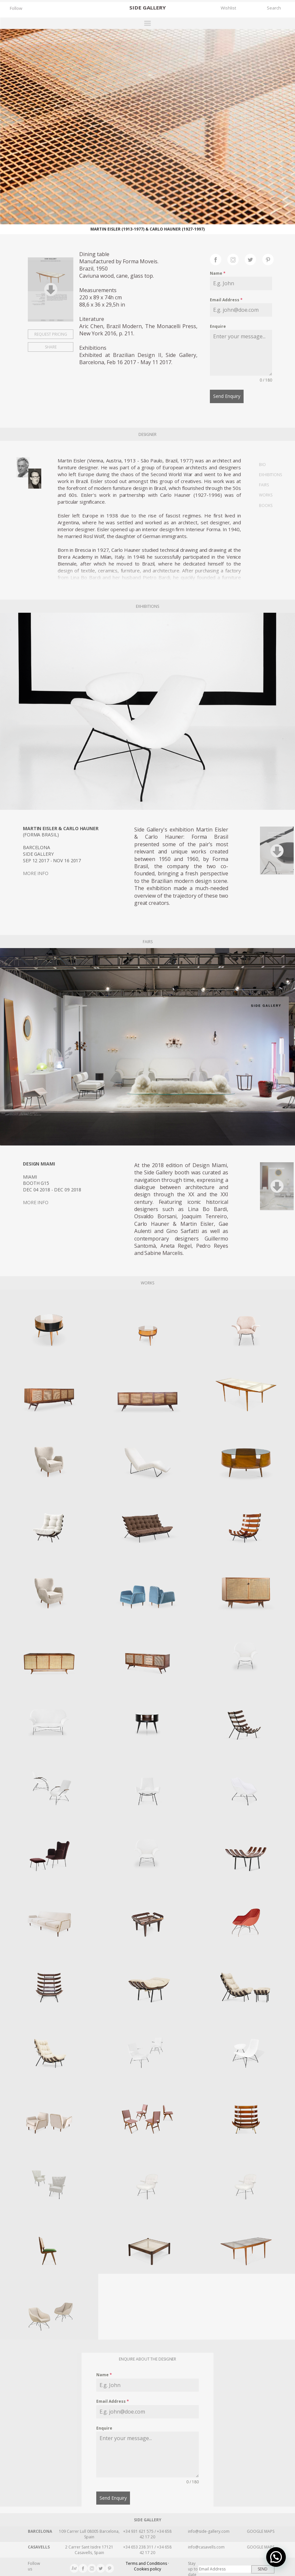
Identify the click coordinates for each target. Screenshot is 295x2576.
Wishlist (228, 8)
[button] (278, 2563)
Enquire (218, 326)
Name (218, 273)
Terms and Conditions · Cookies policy (147, 2562)
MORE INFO (35, 871)
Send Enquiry (226, 396)
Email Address (226, 300)
